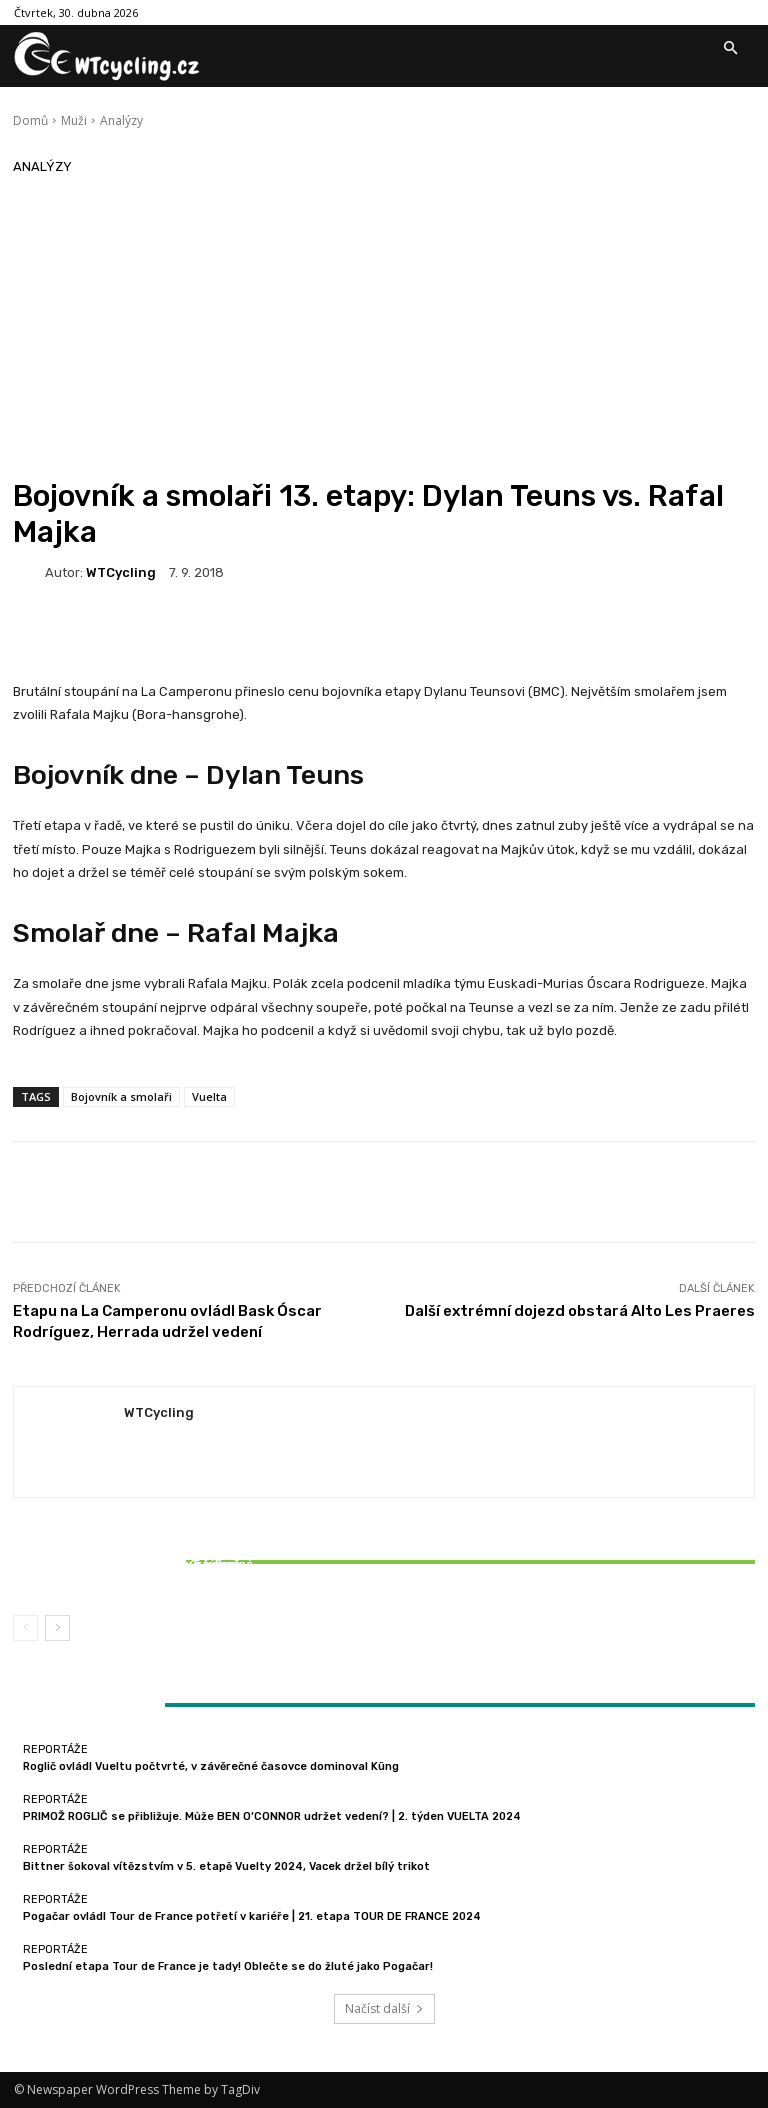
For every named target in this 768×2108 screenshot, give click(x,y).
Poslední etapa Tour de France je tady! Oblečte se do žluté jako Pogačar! (228, 1966)
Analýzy (121, 120)
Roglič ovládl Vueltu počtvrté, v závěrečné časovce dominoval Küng (211, 1766)
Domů (30, 120)
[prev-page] (25, 1628)
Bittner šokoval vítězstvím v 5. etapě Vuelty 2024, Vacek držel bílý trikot (135, 1571)
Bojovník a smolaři (121, 1096)
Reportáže (133, 1546)
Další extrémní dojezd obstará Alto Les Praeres (580, 1311)
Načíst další (384, 2008)
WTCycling (121, 572)
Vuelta (209, 1096)
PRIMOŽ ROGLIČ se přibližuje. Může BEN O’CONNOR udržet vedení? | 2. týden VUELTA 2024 (272, 1816)
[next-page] (57, 1628)
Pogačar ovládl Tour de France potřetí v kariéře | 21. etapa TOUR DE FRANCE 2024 (252, 1916)
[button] (730, 49)
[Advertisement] (384, 328)
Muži (74, 120)
